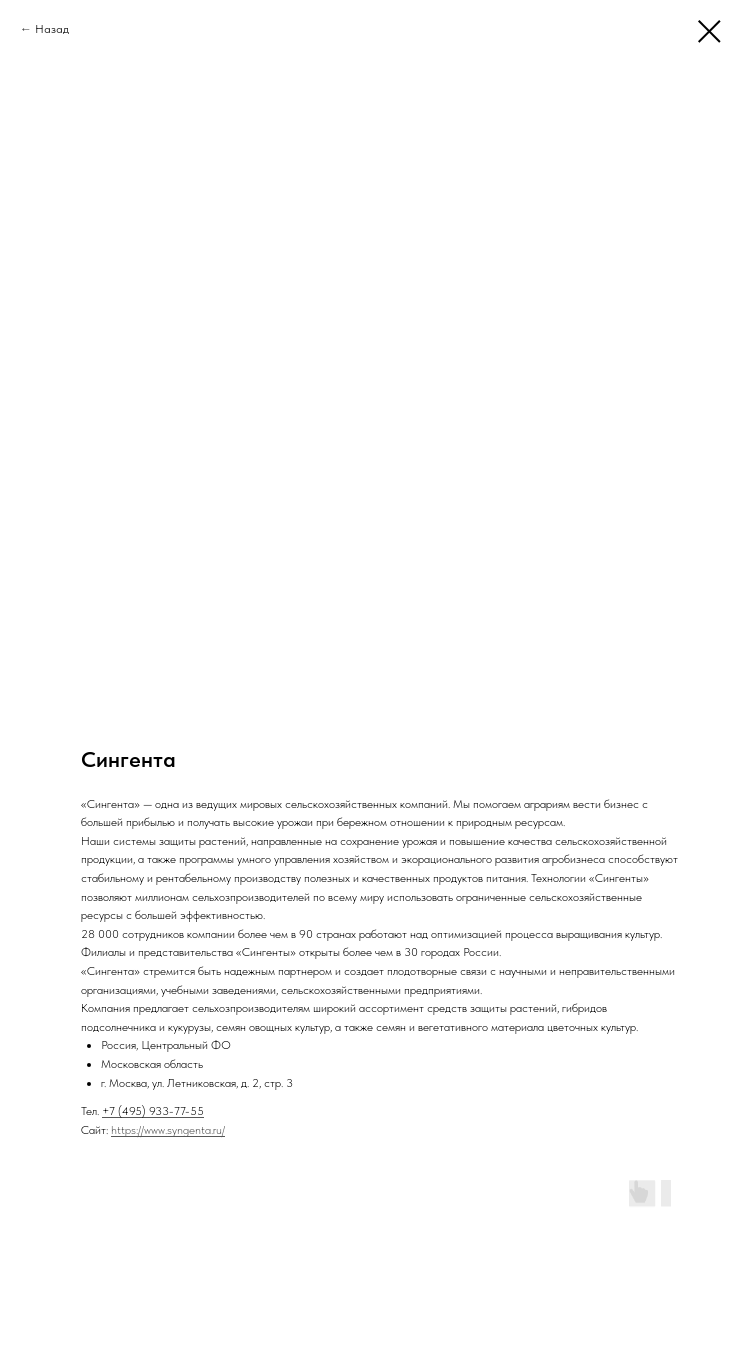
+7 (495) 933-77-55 (153, 1111)
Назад (52, 29)
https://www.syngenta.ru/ (168, 1130)
